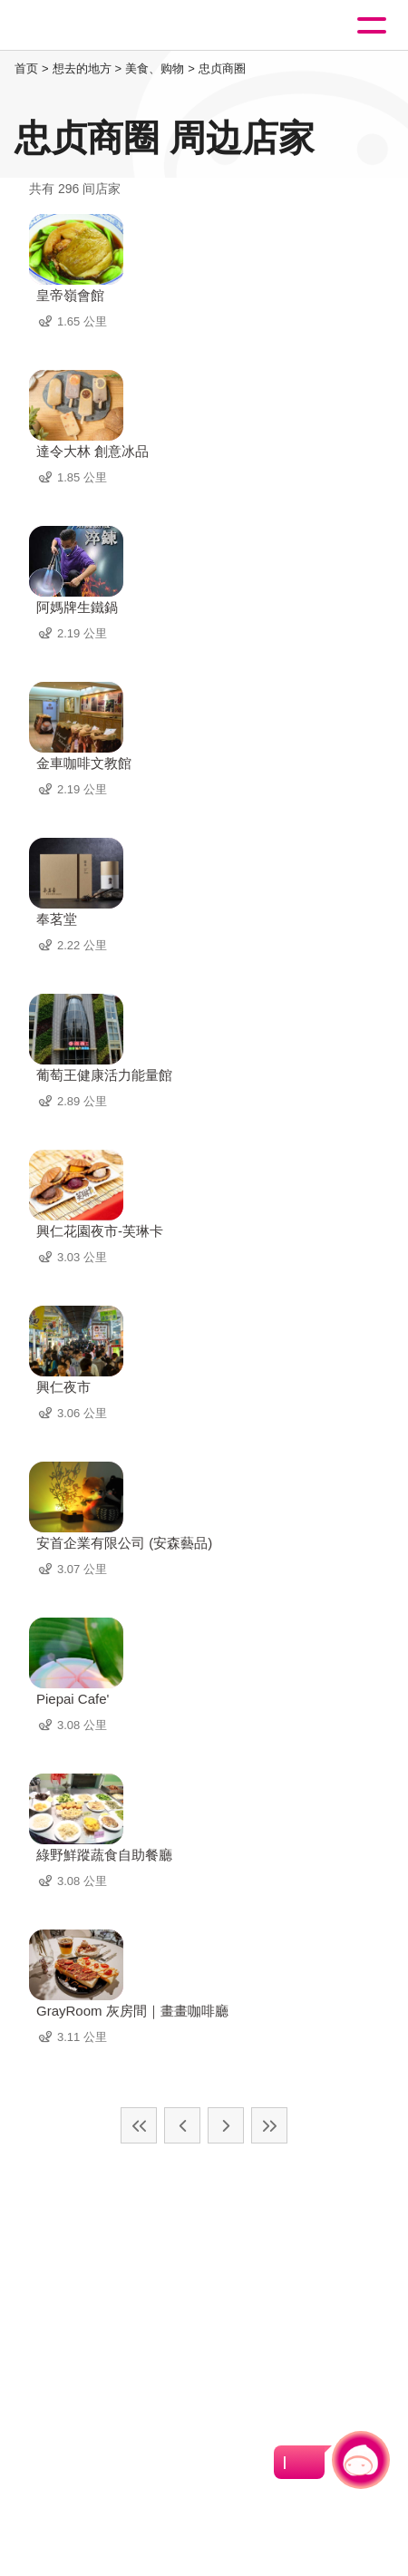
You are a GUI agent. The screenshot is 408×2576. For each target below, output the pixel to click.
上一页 (182, 2125)
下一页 (226, 2125)
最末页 (269, 2125)
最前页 (139, 2125)
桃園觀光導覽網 (89, 26)
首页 (26, 68)
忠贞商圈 (222, 68)
